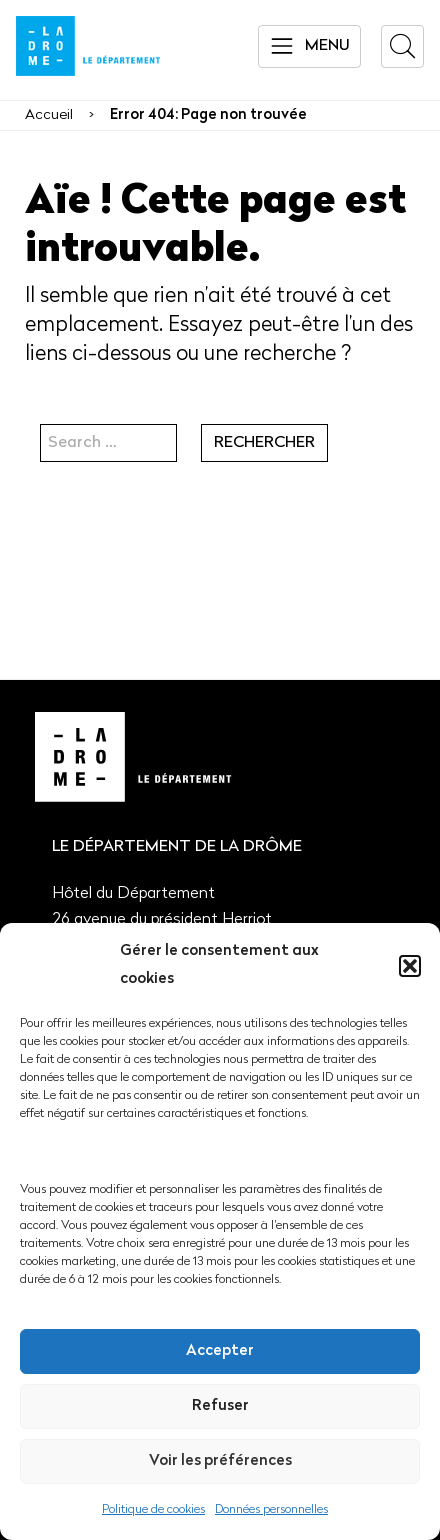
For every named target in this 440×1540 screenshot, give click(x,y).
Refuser (220, 1406)
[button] (410, 966)
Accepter (220, 1351)
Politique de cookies (153, 1510)
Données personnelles (271, 1510)
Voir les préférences (220, 1461)
